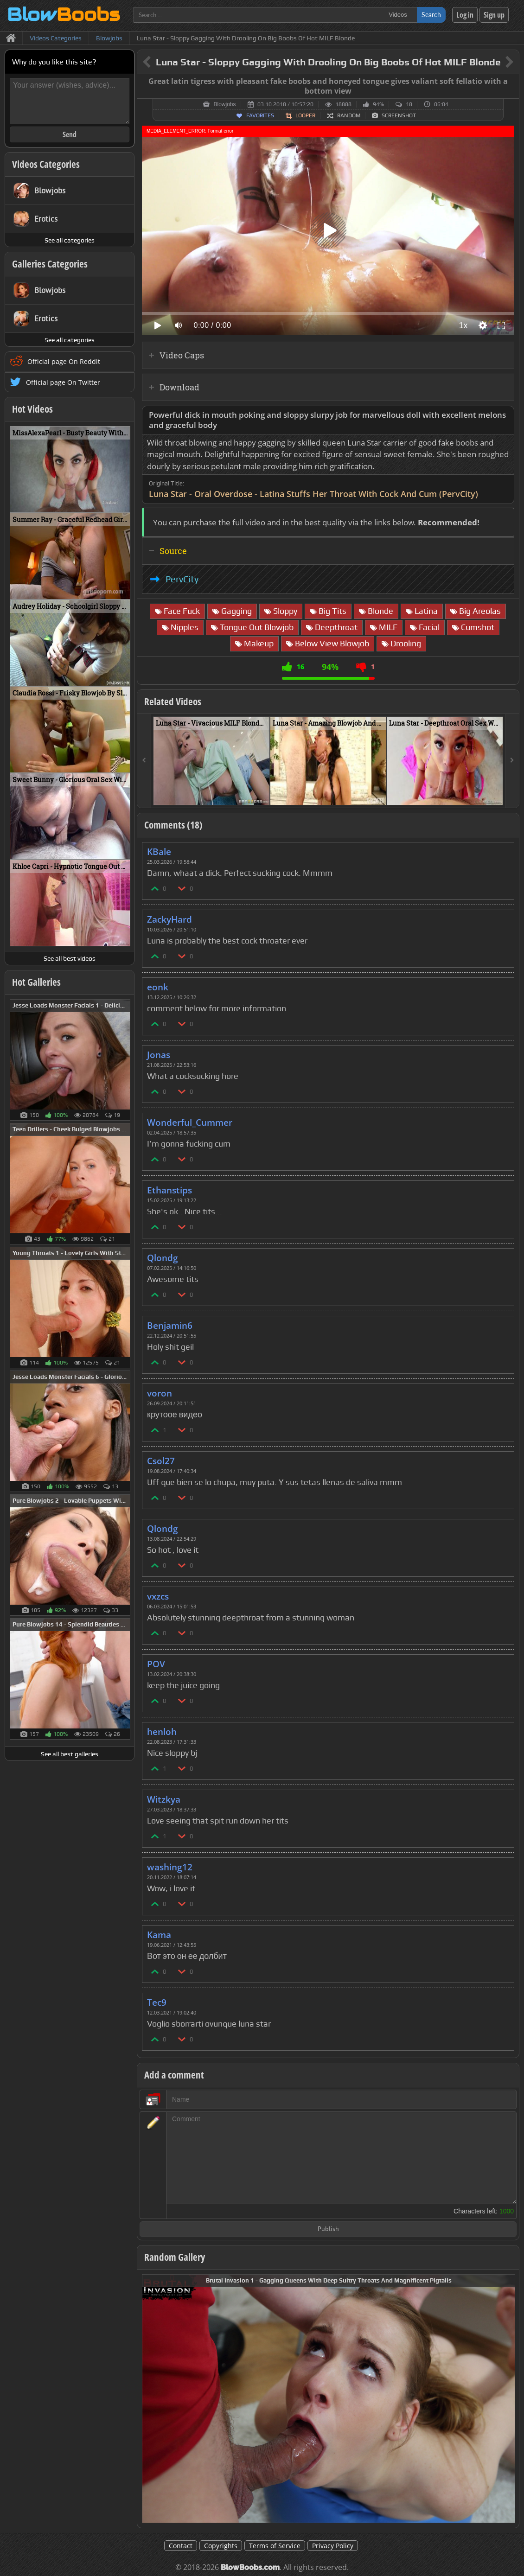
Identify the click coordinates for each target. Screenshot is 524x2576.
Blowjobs (224, 104)
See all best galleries (69, 1754)
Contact (180, 2545)
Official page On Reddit (63, 361)
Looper (305, 115)
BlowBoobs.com (250, 2567)
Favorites (260, 115)
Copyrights (220, 2545)
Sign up (494, 15)
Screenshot (399, 115)
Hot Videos (32, 408)
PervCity (182, 579)
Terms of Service (274, 2545)
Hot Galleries (36, 982)
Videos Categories (46, 164)
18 (409, 104)
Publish (328, 2229)
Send (70, 134)
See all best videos (70, 958)
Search (431, 15)
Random (348, 115)
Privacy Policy (332, 2545)
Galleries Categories (50, 263)
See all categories (70, 240)
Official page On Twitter (63, 382)
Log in (464, 15)
